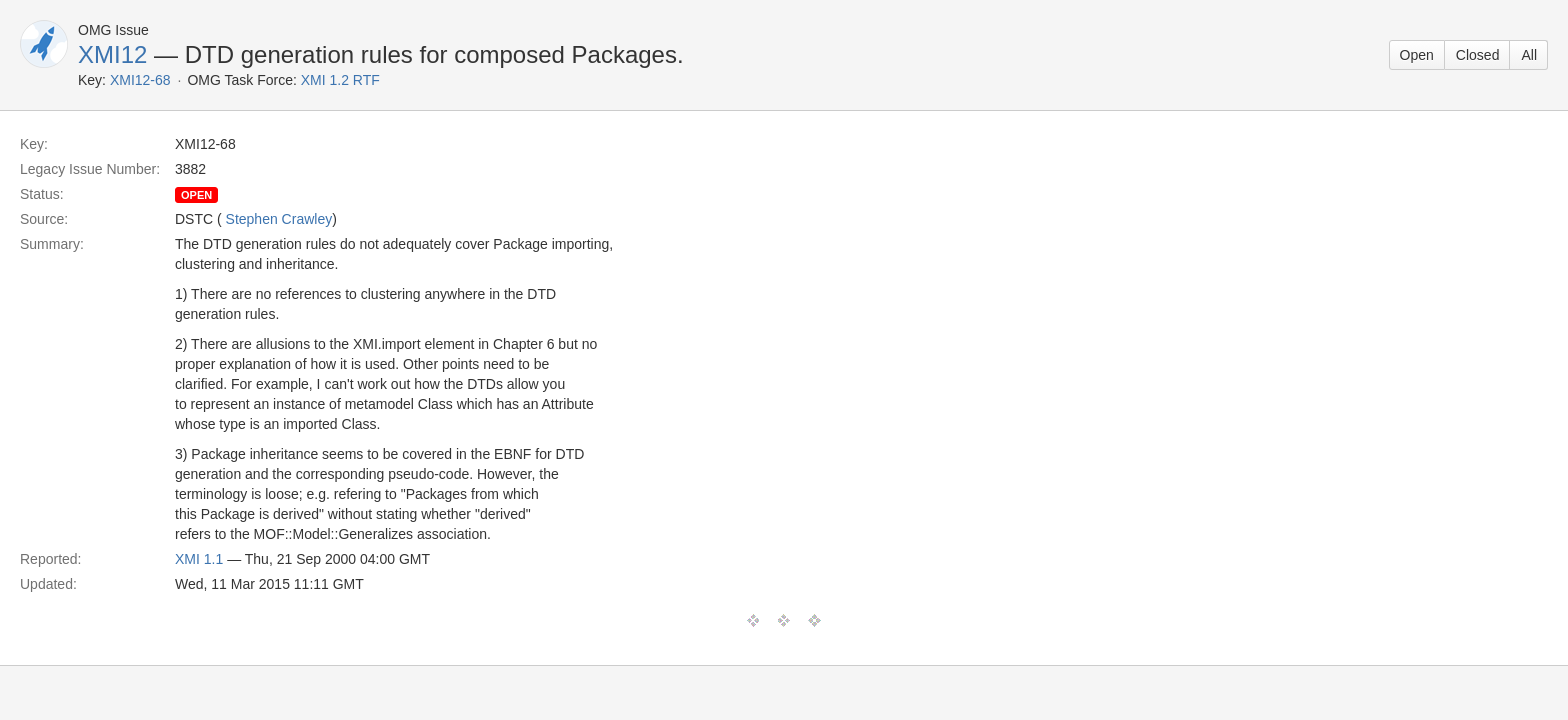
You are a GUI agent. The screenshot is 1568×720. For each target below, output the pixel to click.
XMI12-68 (140, 80)
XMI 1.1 (199, 559)
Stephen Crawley (279, 219)
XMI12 (112, 54)
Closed (1478, 55)
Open (1417, 55)
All (1529, 55)
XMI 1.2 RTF (340, 80)
